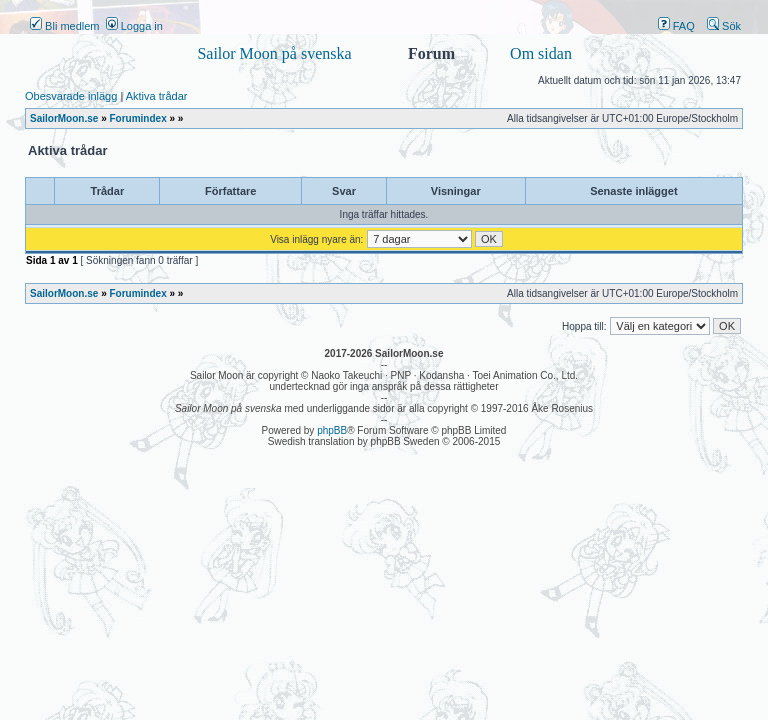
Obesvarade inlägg (71, 96)
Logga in (134, 26)
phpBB (332, 430)
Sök (724, 26)
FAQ (676, 26)
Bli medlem (64, 26)
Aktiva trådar (157, 96)
